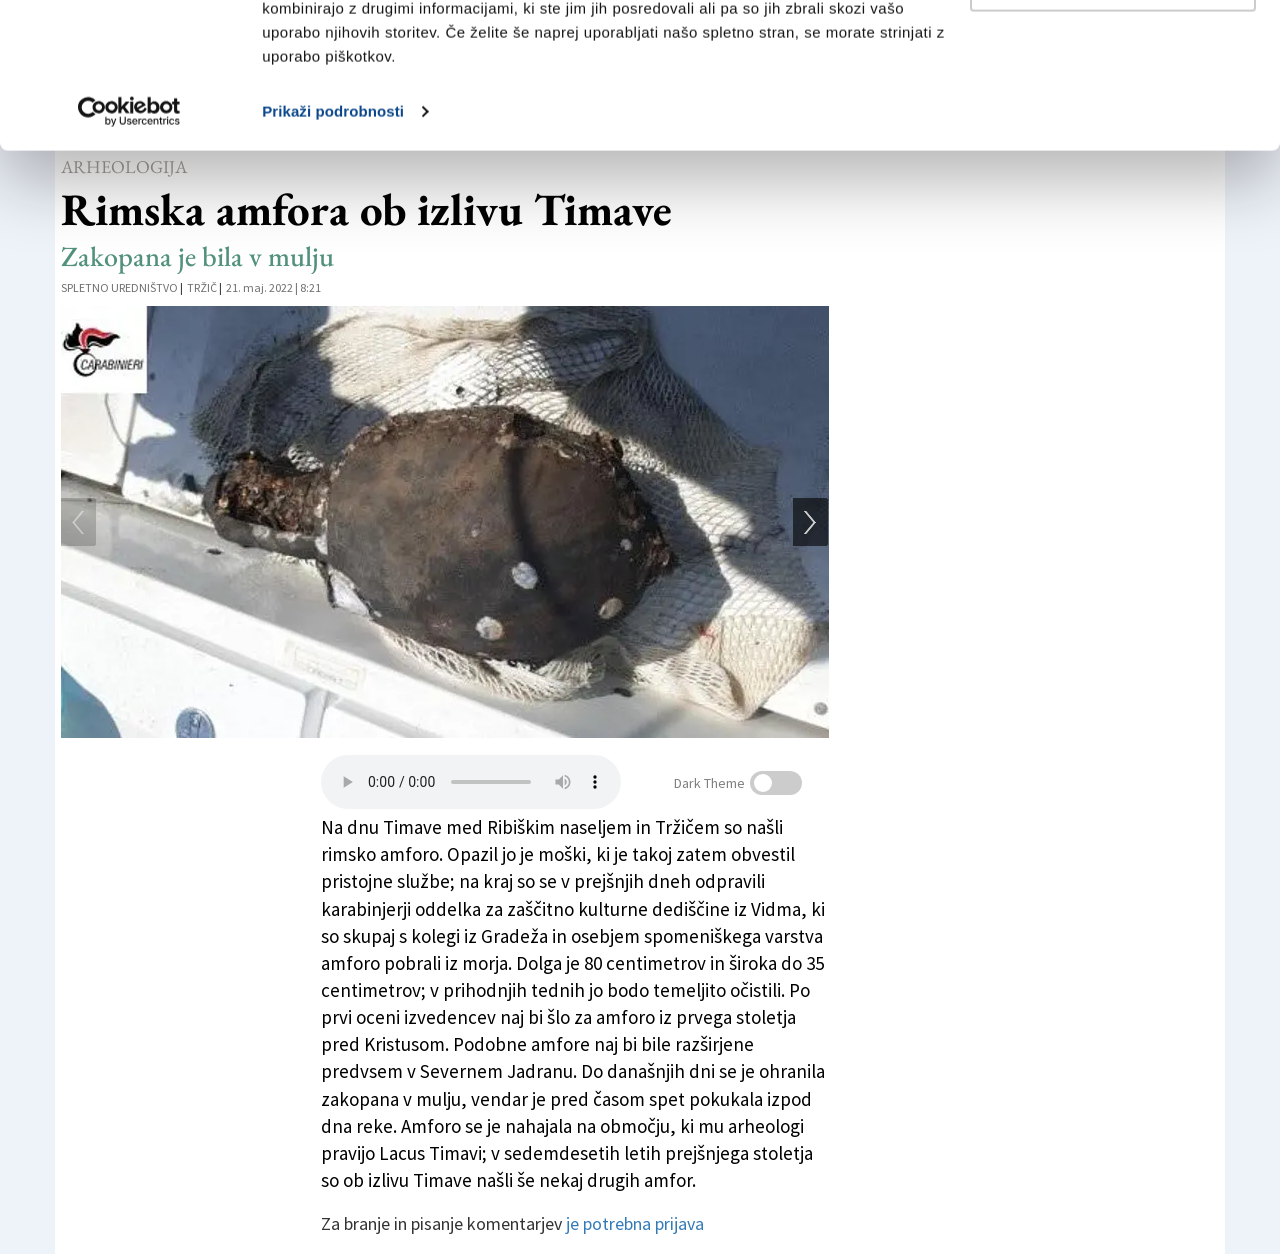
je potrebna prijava (635, 1223)
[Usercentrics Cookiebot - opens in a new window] (129, 248)
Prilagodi (1114, 118)
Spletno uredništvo (119, 287)
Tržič (202, 287)
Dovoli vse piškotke (1113, 52)
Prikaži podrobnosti (333, 247)
